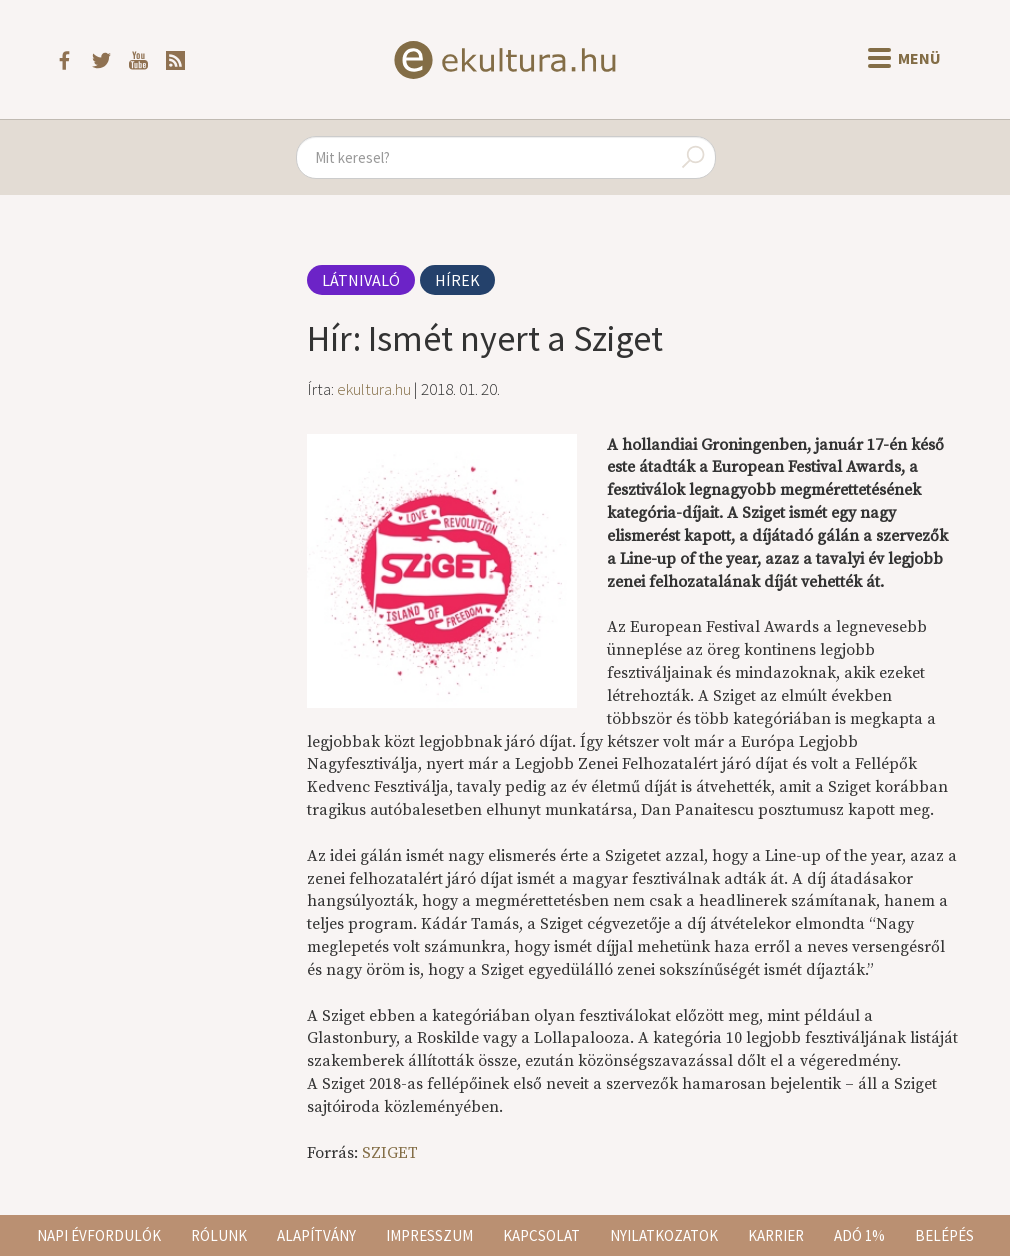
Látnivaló (361, 280)
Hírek (457, 280)
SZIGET (390, 1153)
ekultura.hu (374, 389)
